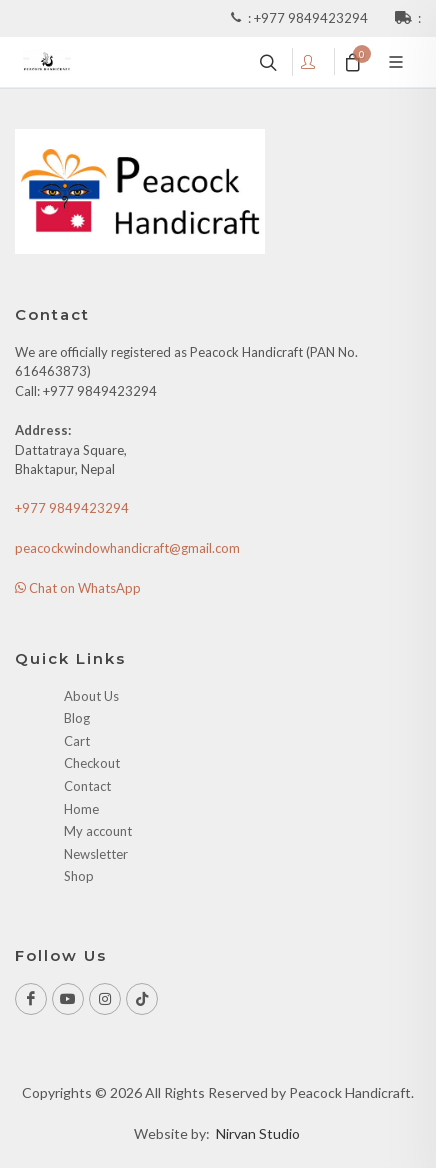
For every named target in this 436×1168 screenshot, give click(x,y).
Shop (79, 876)
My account (98, 831)
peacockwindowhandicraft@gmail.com (127, 548)
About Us (91, 696)
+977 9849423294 (312, 18)
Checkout (92, 763)
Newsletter (96, 854)
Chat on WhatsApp (78, 588)
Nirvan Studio (258, 1133)
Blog (77, 718)
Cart (77, 741)
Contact (87, 786)
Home (81, 809)
